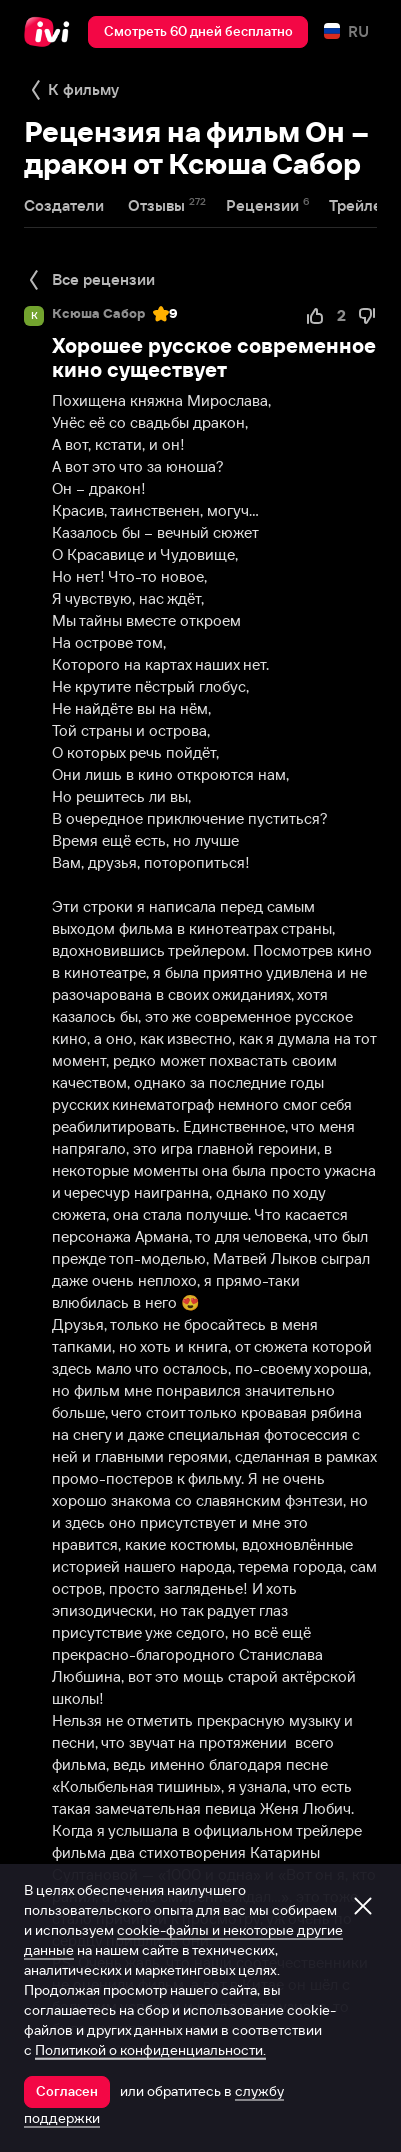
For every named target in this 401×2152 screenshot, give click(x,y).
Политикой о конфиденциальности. (150, 2050)
